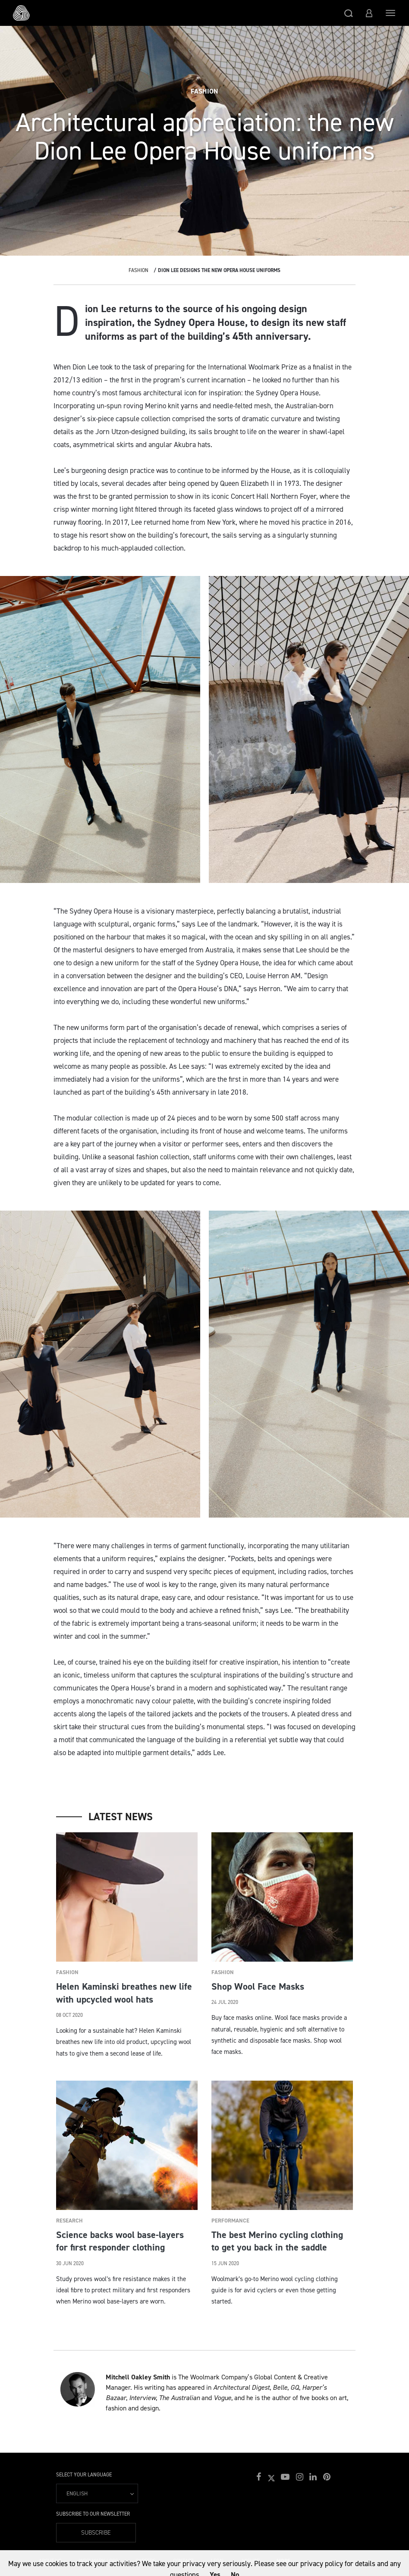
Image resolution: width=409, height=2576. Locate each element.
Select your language (84, 2474)
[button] (348, 13)
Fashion (138, 270)
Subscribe (96, 2533)
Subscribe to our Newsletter (93, 2513)
